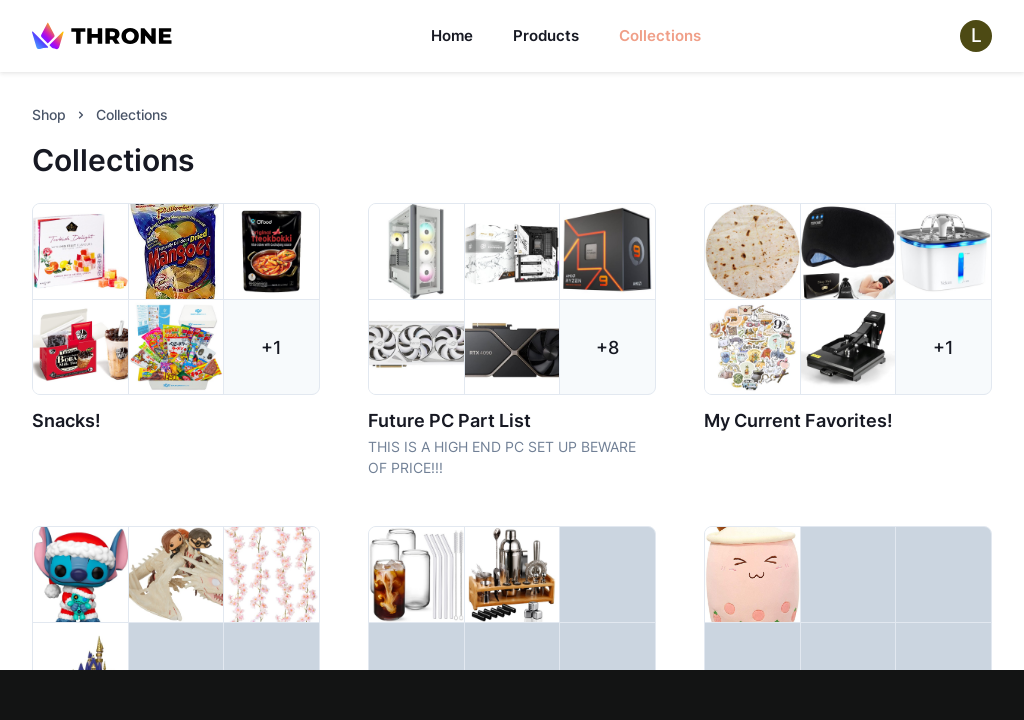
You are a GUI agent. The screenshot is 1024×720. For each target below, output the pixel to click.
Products (546, 35)
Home (452, 35)
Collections (660, 35)
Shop (49, 114)
